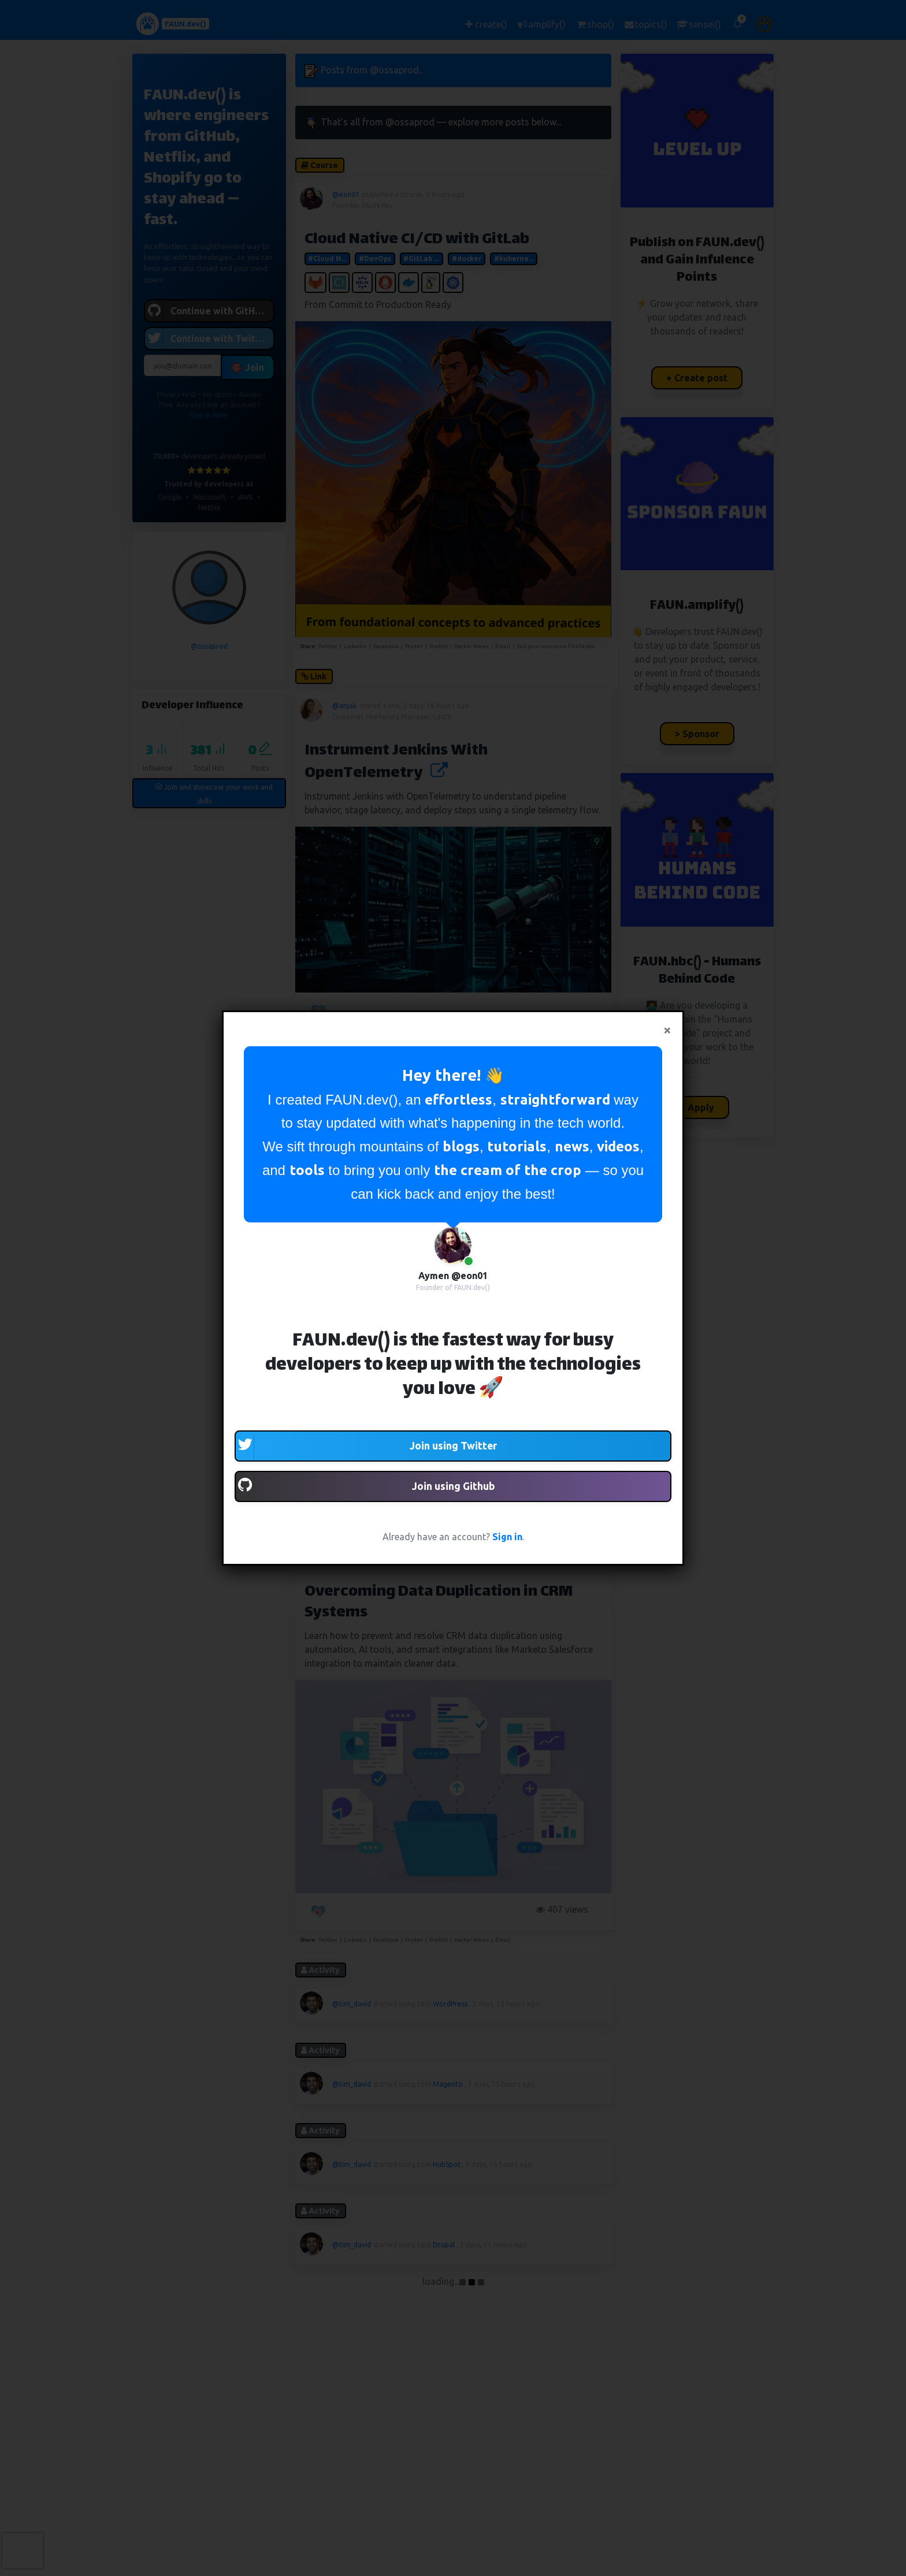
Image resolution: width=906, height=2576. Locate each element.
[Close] (667, 1030)
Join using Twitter (366, 1447)
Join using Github (365, 1488)
